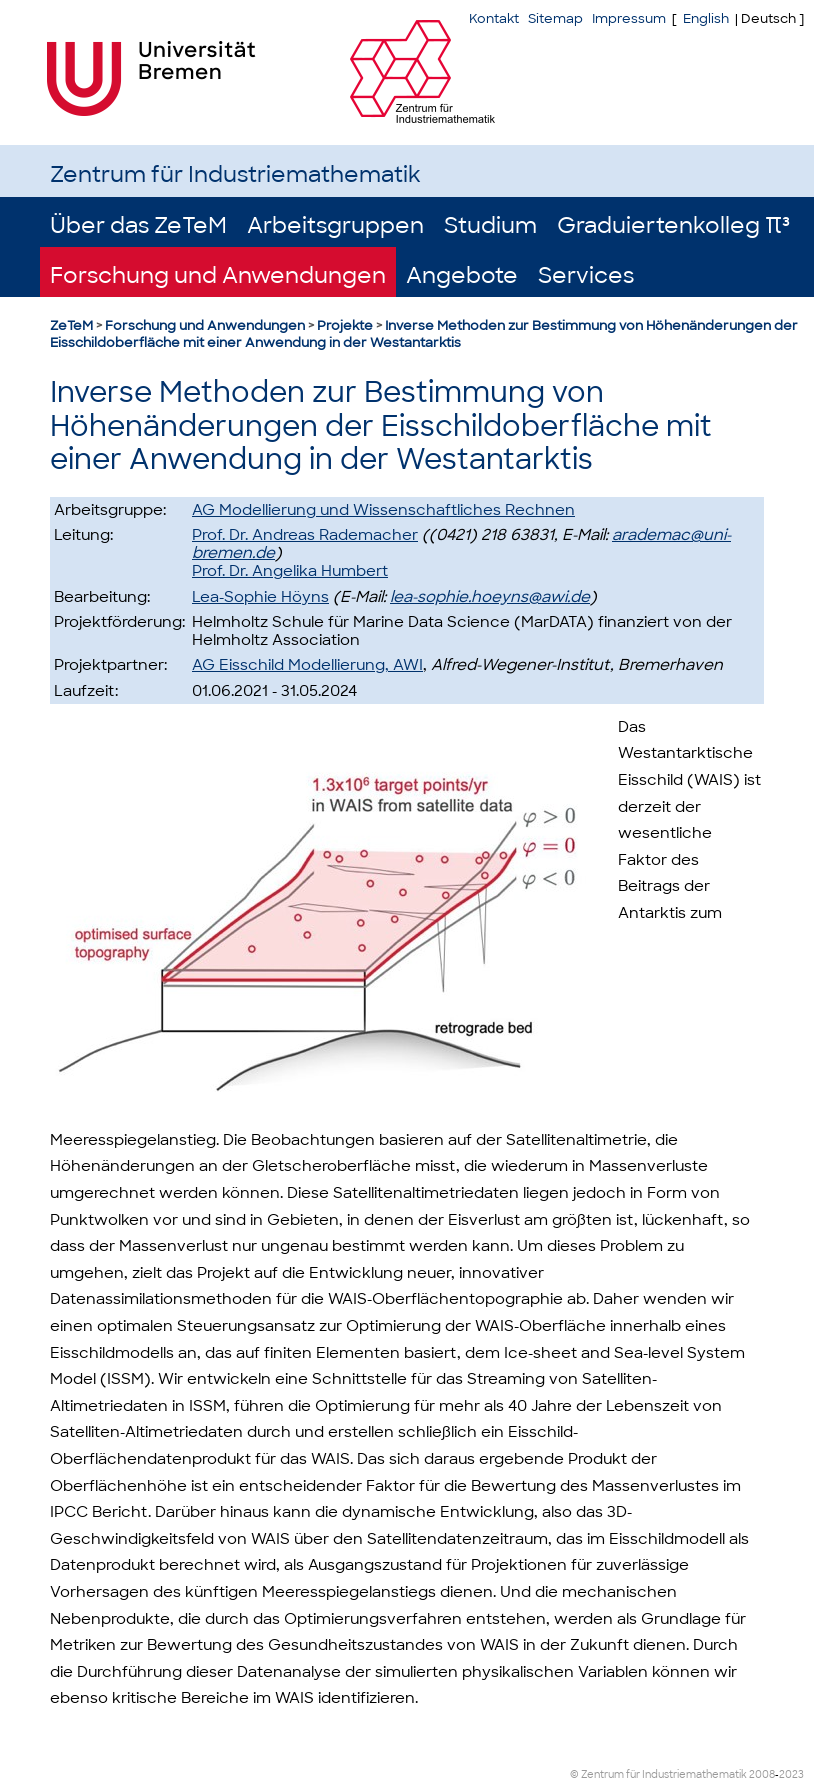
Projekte (345, 325)
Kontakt (494, 18)
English (706, 18)
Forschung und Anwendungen (218, 275)
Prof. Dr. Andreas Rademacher (305, 535)
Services (586, 275)
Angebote (462, 275)
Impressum (629, 18)
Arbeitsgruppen (335, 225)
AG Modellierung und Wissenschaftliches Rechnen (383, 510)
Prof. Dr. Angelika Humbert (290, 571)
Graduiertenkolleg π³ (673, 225)
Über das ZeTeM (138, 225)
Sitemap (555, 18)
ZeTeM (71, 325)
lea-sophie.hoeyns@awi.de (490, 597)
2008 (762, 1774)
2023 (791, 1774)
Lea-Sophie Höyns (260, 597)
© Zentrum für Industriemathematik (658, 1774)
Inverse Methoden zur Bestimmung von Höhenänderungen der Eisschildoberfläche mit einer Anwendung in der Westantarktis (424, 334)
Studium (490, 225)
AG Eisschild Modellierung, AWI (307, 665)
